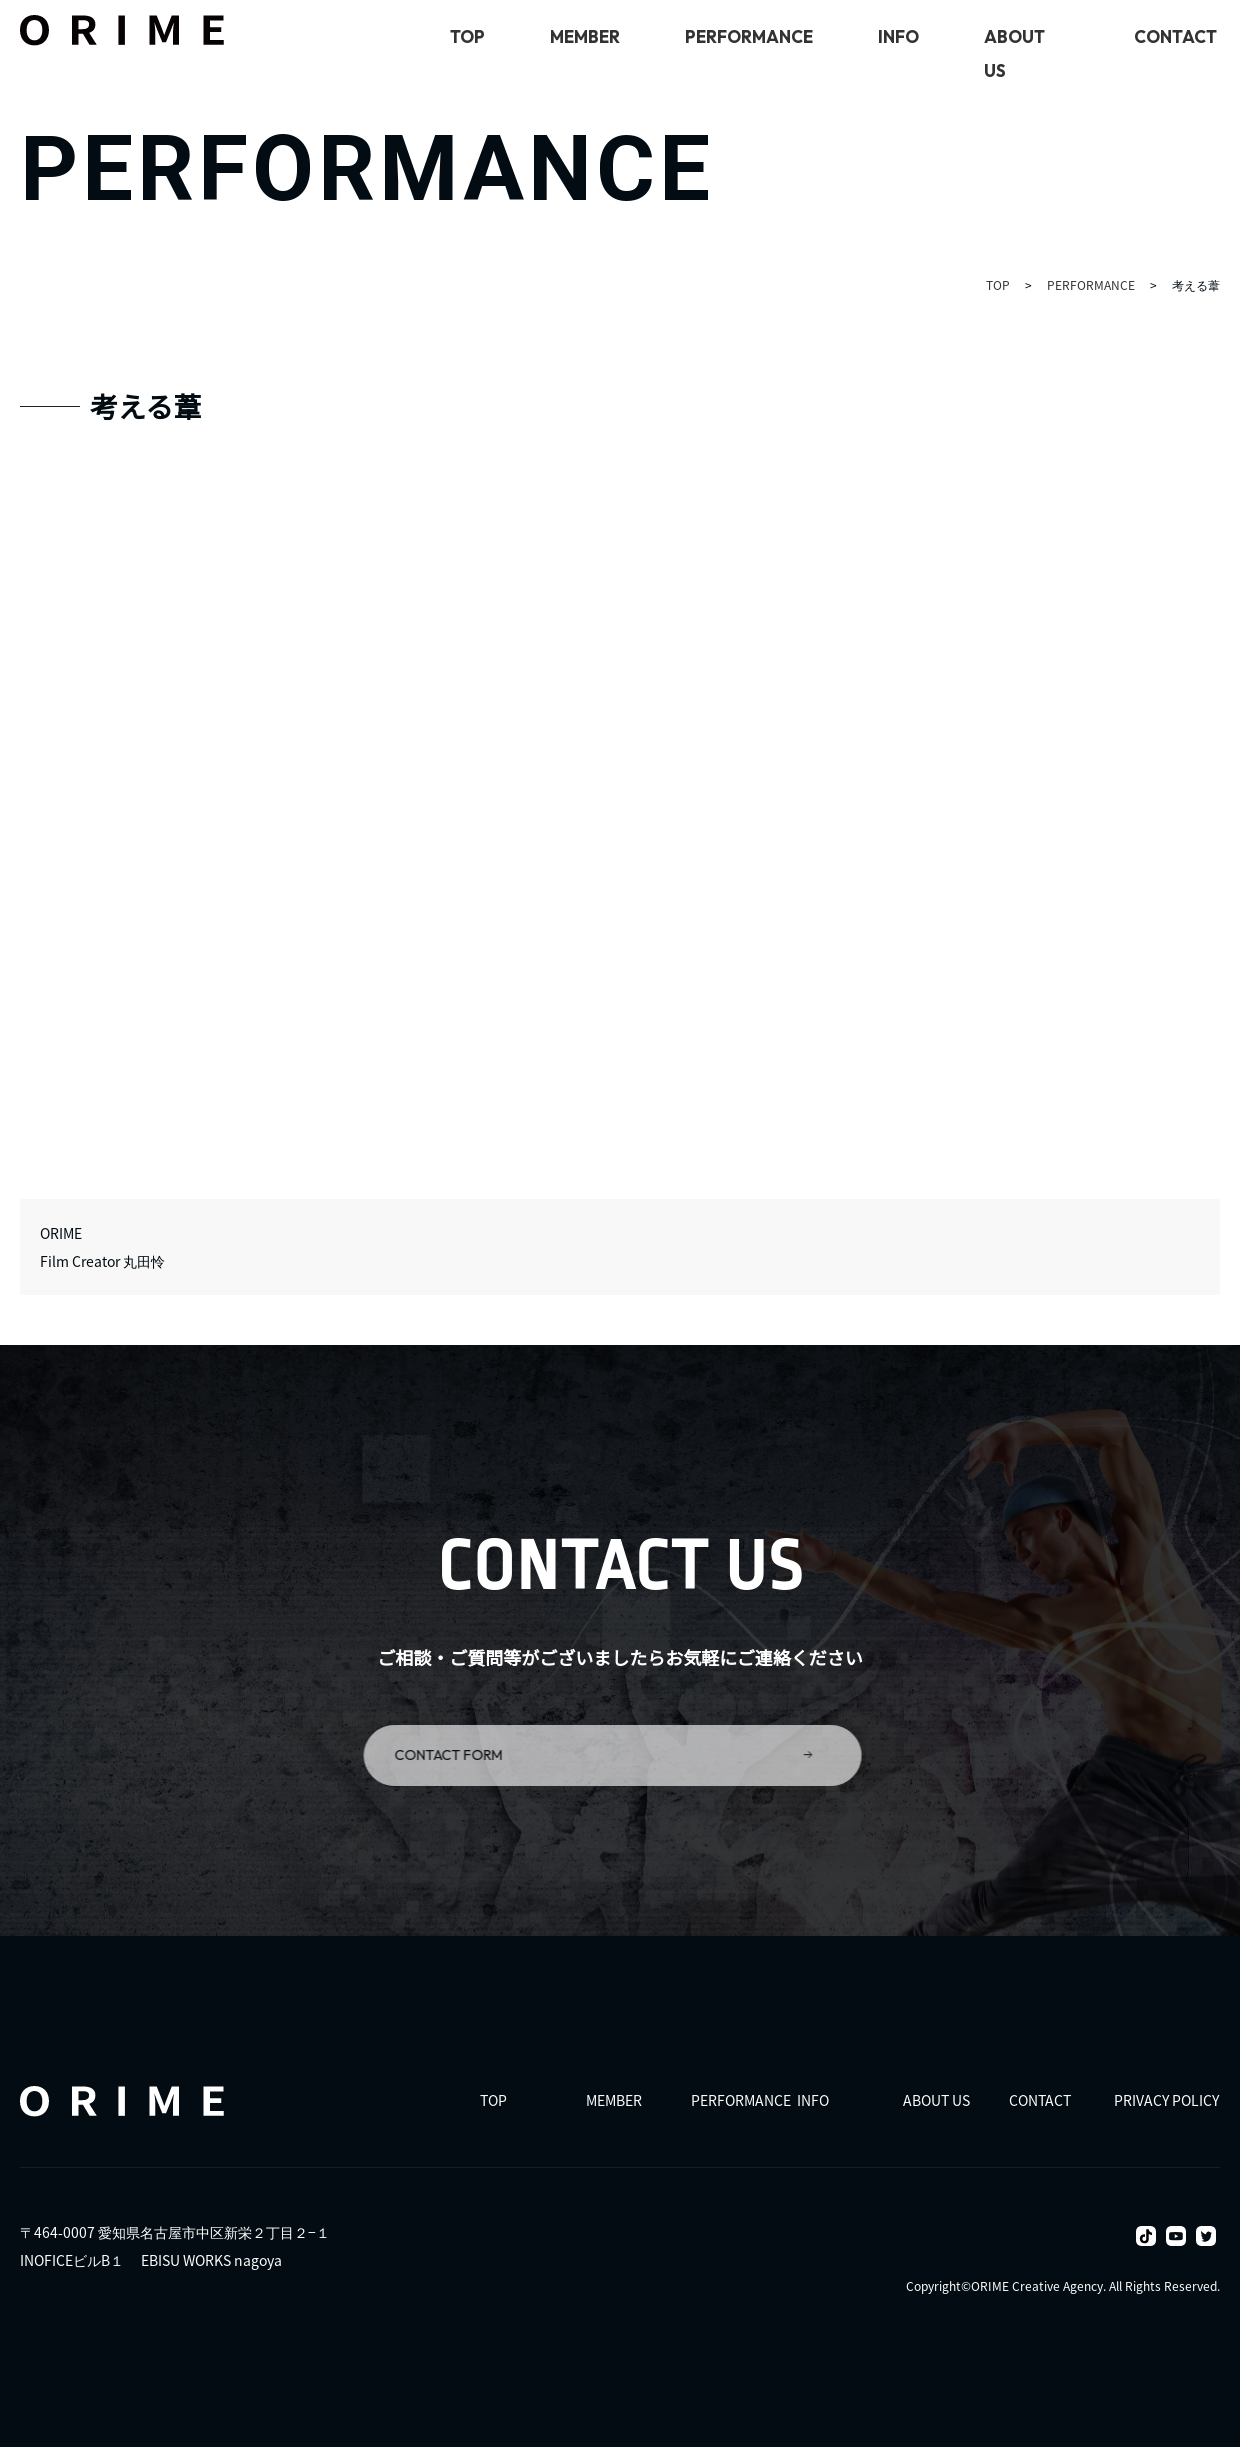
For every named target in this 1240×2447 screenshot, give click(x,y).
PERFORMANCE (749, 36)
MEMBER (585, 36)
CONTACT (1175, 36)
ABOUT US (936, 2099)
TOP (467, 36)
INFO (898, 36)
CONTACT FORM (583, 1755)
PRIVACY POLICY (1166, 2099)
